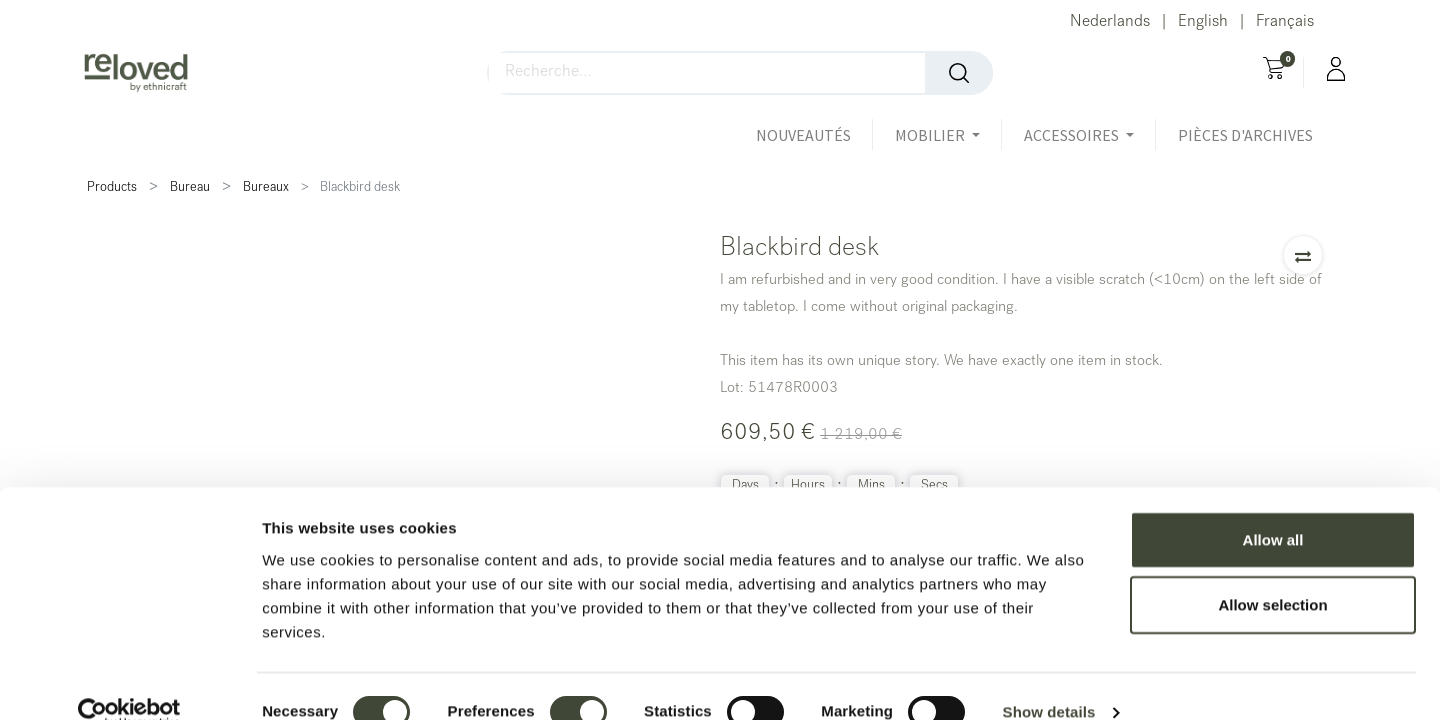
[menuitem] (814, 135)
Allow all (1273, 507)
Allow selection (1272, 573)
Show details (1049, 680)
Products (112, 188)
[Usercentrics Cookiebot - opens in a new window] (129, 681)
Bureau (190, 188)
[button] (1303, 255)
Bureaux (266, 188)
